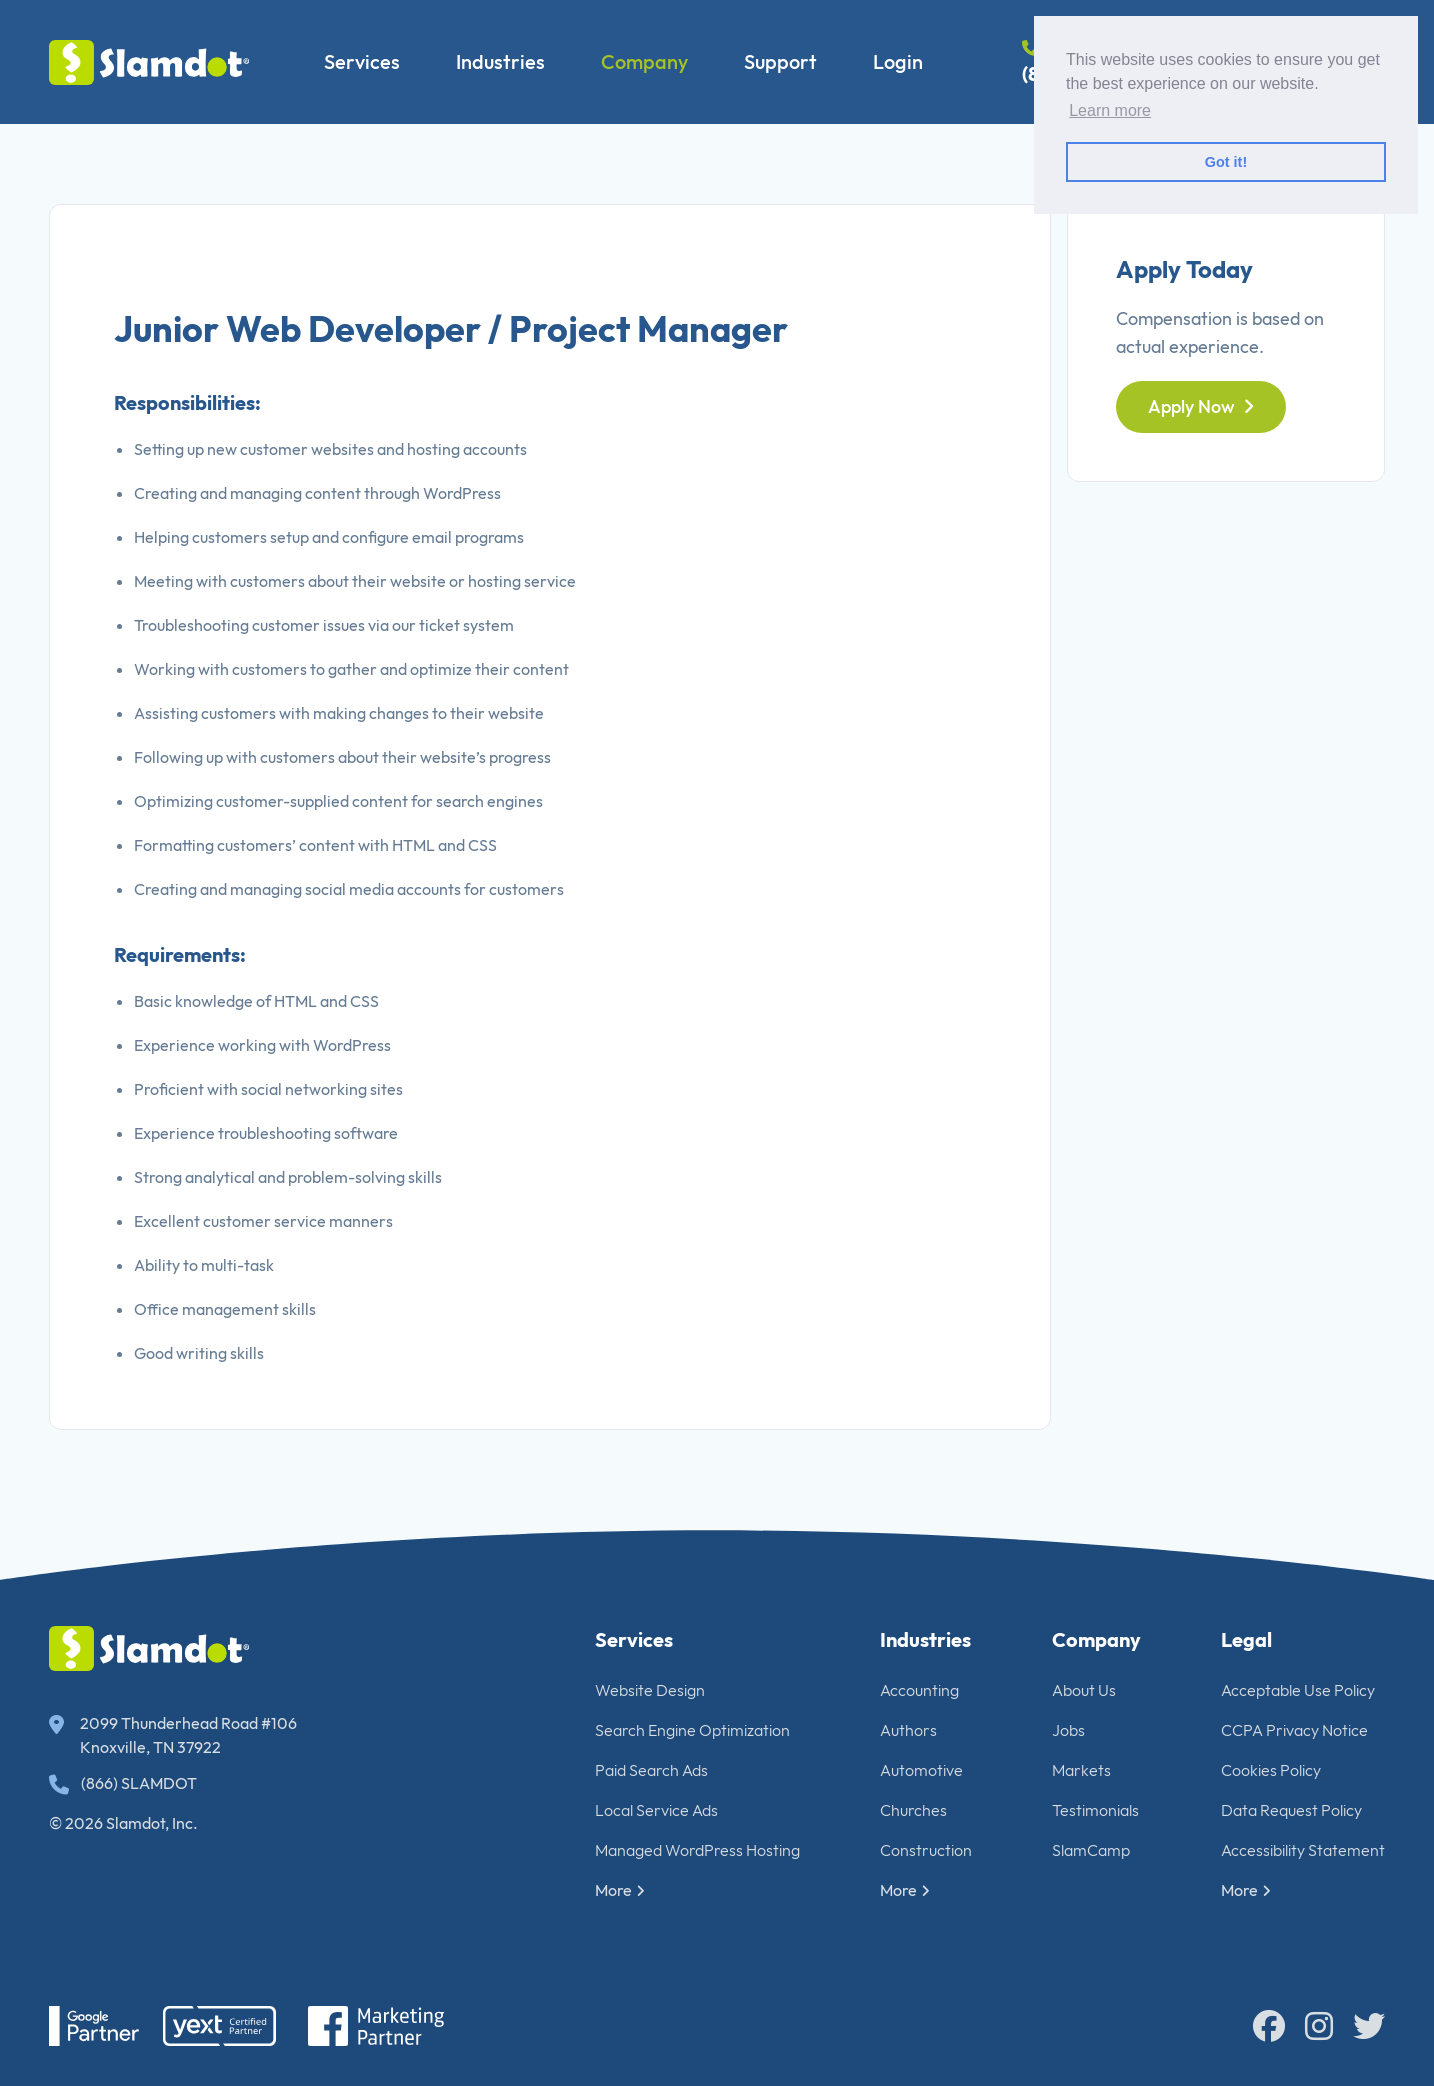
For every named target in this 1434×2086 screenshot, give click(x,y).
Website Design (650, 1690)
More (620, 1890)
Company (644, 61)
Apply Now (1201, 406)
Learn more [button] (1110, 110)
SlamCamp (1091, 1850)
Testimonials (1095, 1810)
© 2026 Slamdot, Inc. (123, 1823)
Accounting (919, 1690)
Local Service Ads (656, 1810)
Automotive (921, 1770)
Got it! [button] (1226, 162)
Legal (1246, 1639)
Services (362, 61)
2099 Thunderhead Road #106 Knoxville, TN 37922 (173, 1735)
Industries (500, 61)
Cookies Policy (1271, 1770)
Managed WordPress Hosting (697, 1850)
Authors (908, 1730)
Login (898, 61)
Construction (926, 1850)
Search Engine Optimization (692, 1730)
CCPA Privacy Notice (1294, 1730)
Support (780, 61)
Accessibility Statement (1303, 1850)
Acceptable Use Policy (1298, 1690)
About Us (1084, 1690)
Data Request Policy (1291, 1810)
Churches (913, 1810)
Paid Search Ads (651, 1770)
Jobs (1068, 1730)
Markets (1081, 1770)
